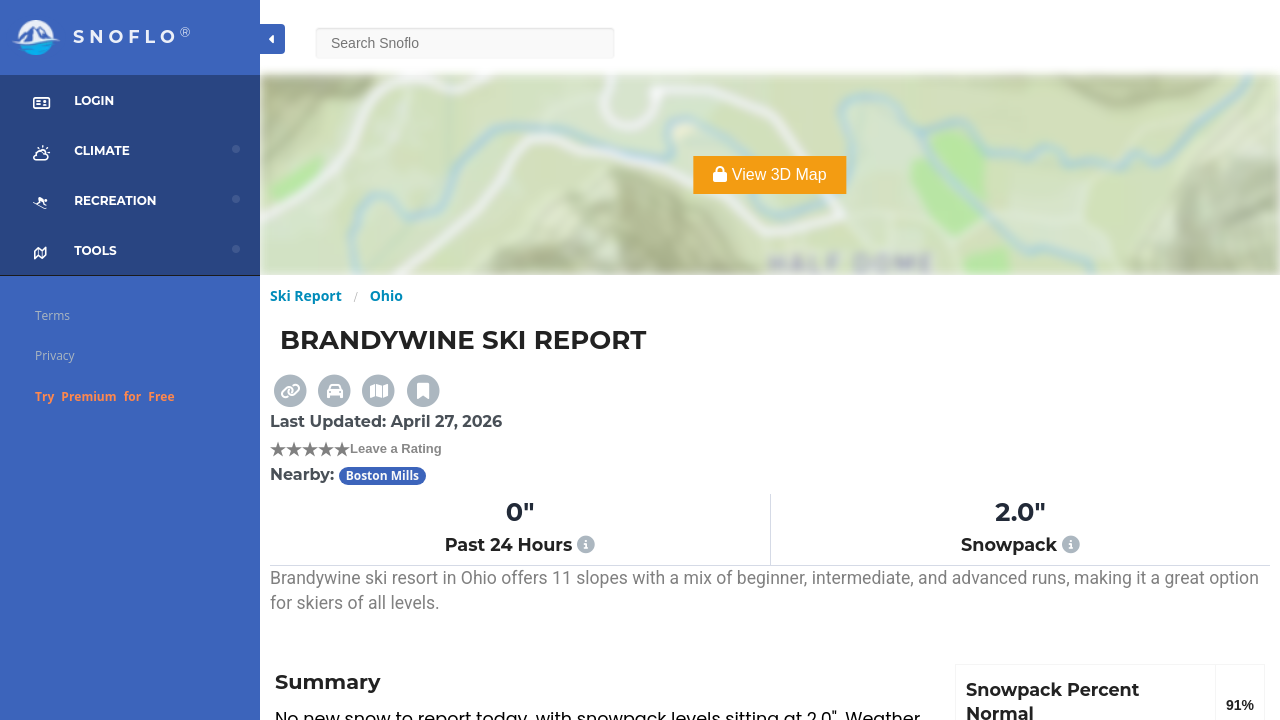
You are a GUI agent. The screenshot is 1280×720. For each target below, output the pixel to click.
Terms (52, 315)
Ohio (386, 295)
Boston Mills (382, 475)
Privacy (55, 355)
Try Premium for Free (105, 396)
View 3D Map (769, 174)
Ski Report (306, 295)
